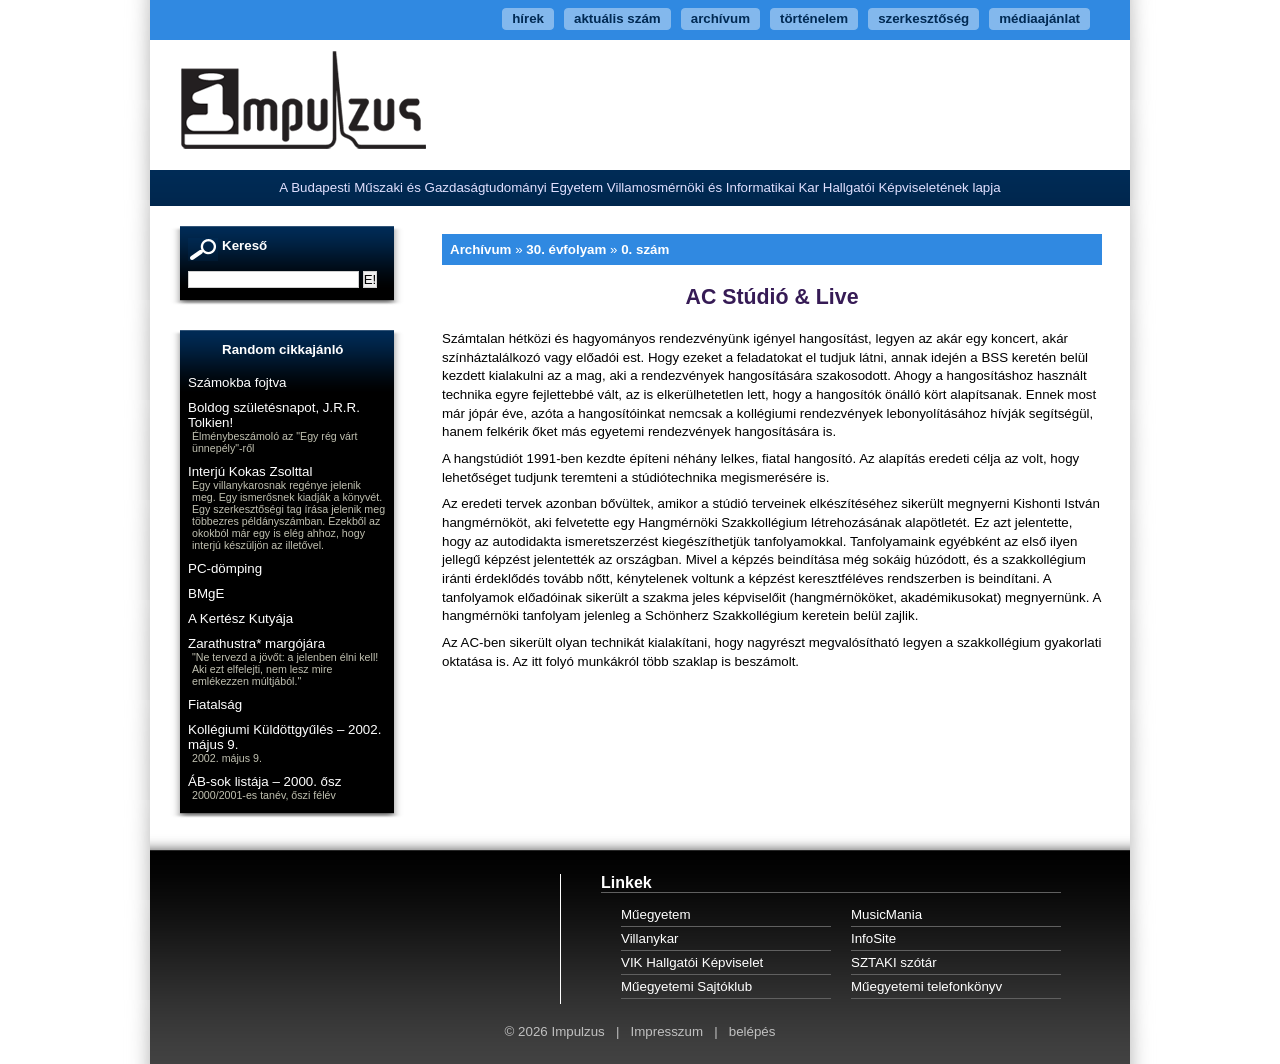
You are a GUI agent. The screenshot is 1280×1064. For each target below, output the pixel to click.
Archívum (480, 249)
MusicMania (886, 914)
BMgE (206, 593)
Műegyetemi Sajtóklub (686, 986)
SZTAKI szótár (894, 962)
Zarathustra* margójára (256, 643)
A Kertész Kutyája (240, 618)
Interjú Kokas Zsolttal (250, 471)
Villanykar (650, 938)
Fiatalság (215, 704)
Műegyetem (656, 914)
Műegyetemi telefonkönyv (926, 986)
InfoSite (873, 938)
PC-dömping (225, 568)
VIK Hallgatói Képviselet (692, 962)
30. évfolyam (566, 249)
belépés (752, 1031)
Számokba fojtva (237, 382)
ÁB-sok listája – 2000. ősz (264, 781)
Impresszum (666, 1031)
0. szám (645, 249)
